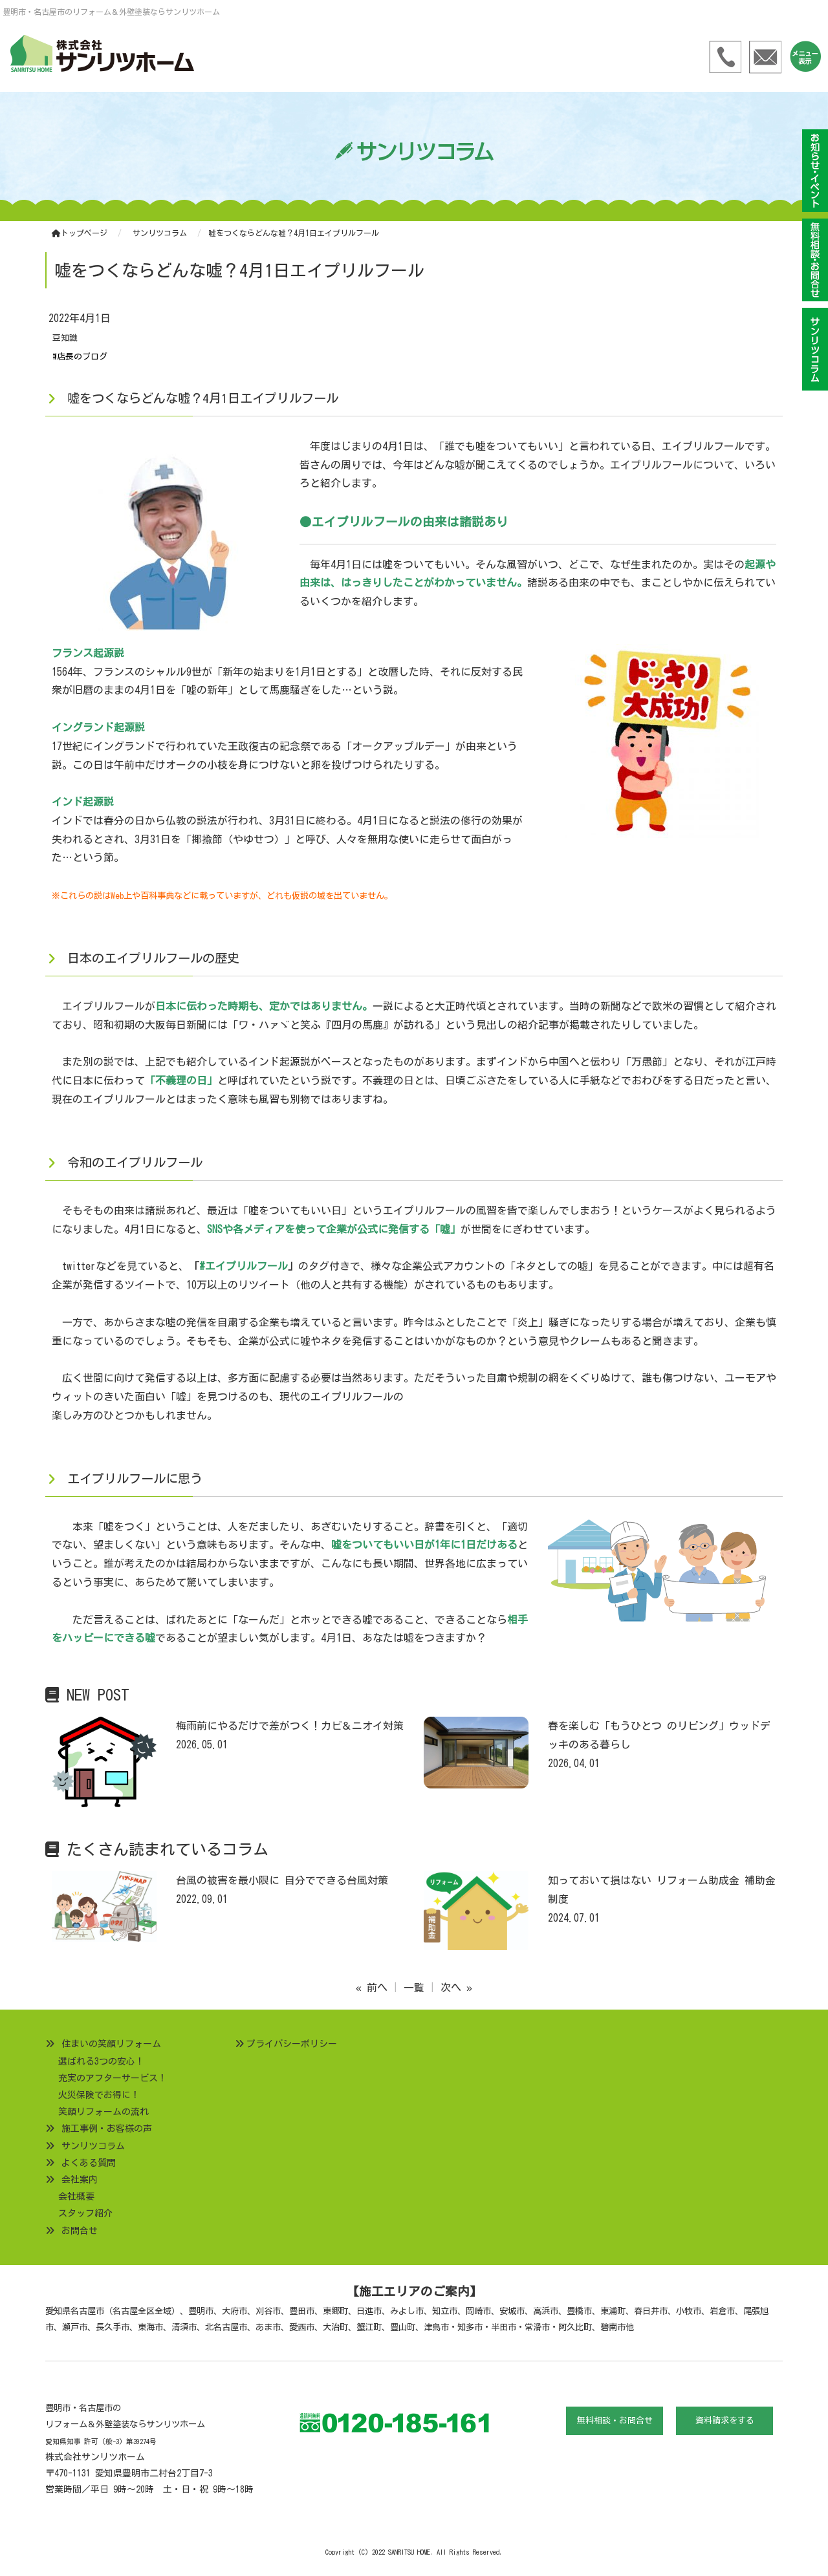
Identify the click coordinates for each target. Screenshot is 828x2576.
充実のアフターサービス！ (112, 2078)
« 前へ (371, 1987)
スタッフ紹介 (85, 2213)
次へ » (456, 1987)
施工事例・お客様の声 (106, 2128)
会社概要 (76, 2196)
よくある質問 (88, 2162)
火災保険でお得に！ (99, 2094)
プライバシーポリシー (291, 2043)
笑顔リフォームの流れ (103, 2111)
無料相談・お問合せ (615, 2420)
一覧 (414, 1987)
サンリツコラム (93, 2146)
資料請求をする (724, 2420)
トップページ (79, 233)
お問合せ (79, 2230)
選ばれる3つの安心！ (101, 2061)
